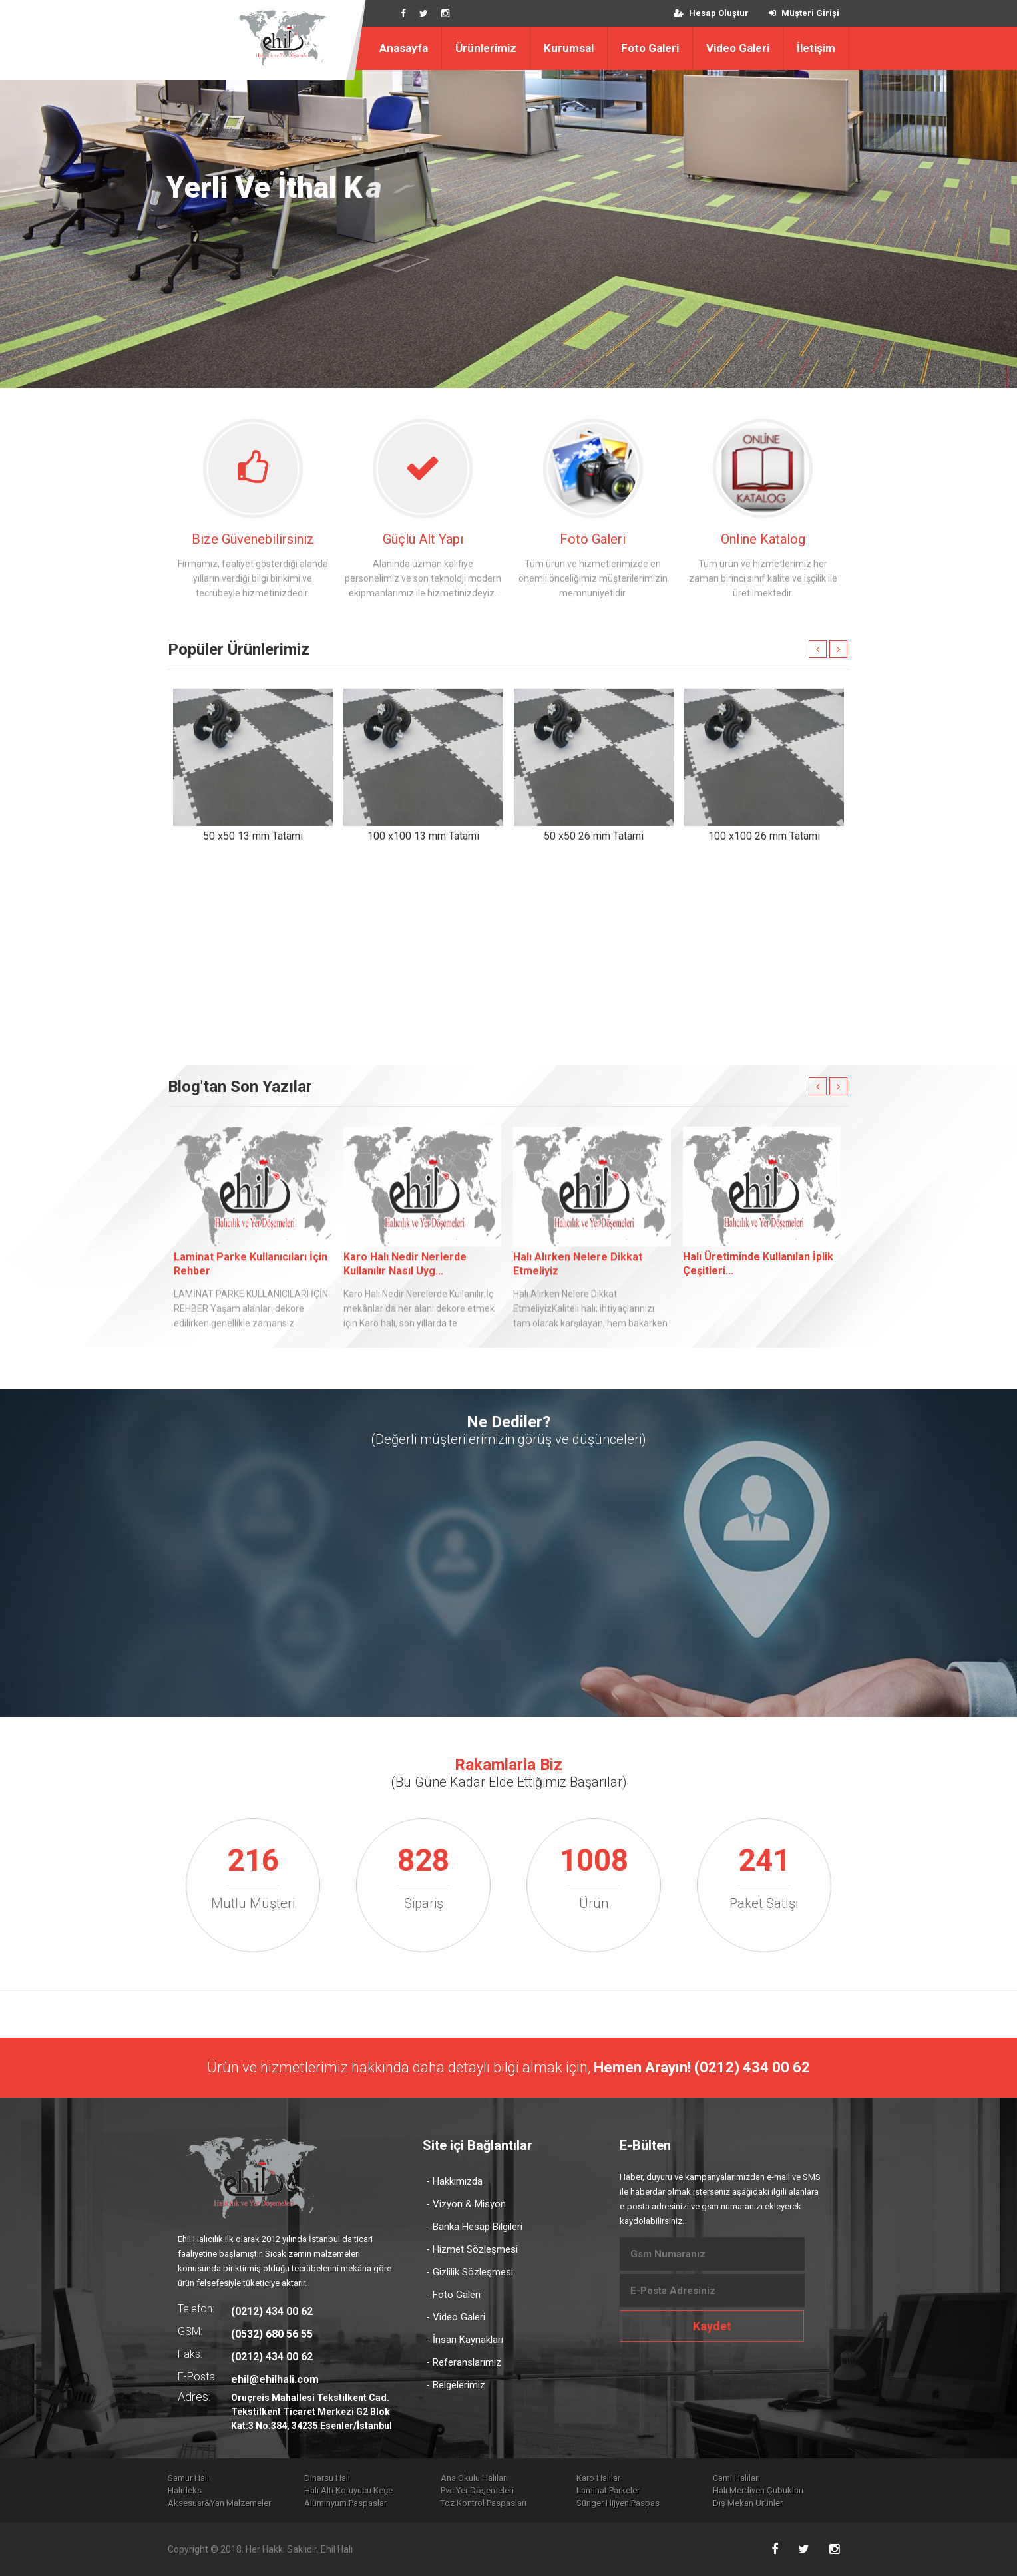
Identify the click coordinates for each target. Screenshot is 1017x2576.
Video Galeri (737, 48)
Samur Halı (188, 2478)
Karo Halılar (598, 2478)
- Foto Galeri (453, 2294)
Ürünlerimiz (485, 48)
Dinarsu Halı (327, 2478)
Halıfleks (185, 2490)
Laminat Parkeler (608, 2490)
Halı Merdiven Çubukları (758, 2490)
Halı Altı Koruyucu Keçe (348, 2490)
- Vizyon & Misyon (466, 2204)
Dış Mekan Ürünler (748, 2503)
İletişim (816, 48)
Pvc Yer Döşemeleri (477, 2490)
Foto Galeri (650, 48)
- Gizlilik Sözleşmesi (469, 2272)
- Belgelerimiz (455, 2385)
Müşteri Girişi (804, 13)
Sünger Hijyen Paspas (618, 2503)
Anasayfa (403, 48)
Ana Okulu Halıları (474, 2478)
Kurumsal (569, 48)
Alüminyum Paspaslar (345, 2503)
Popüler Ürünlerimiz (238, 649)
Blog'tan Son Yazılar (240, 1086)
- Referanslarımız (463, 2362)
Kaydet (712, 2326)
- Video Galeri (455, 2317)
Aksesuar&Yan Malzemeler (219, 2503)
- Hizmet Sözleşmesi (472, 2249)
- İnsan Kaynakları (464, 2340)
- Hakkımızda (454, 2181)
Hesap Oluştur (711, 13)
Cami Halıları (736, 2478)
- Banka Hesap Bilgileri (474, 2227)
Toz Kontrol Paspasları (483, 2503)
